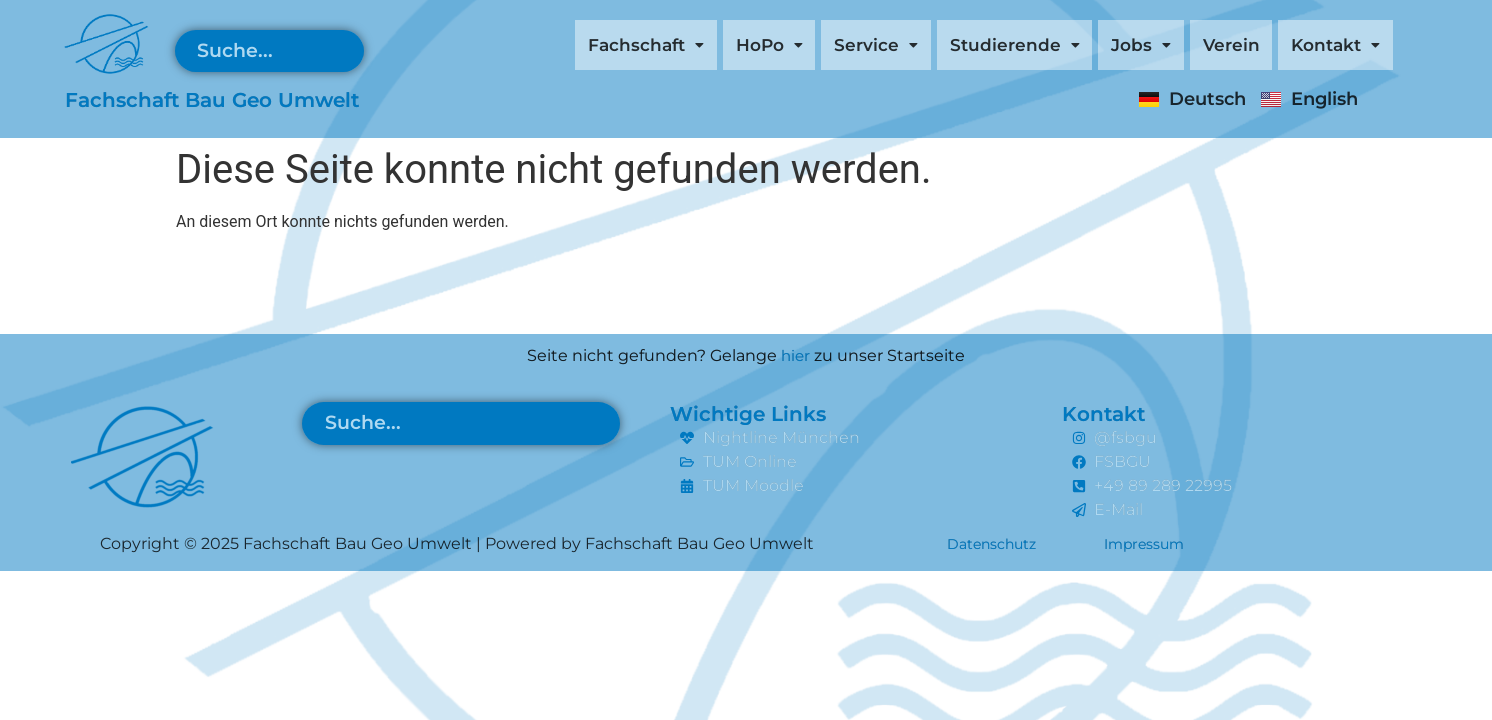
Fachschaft (544, 47)
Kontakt (1327, 47)
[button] (544, 47)
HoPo (685, 47)
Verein (1207, 47)
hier (795, 355)
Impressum (1165, 543)
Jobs (1104, 47)
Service (806, 47)
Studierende (962, 47)
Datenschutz (999, 543)
